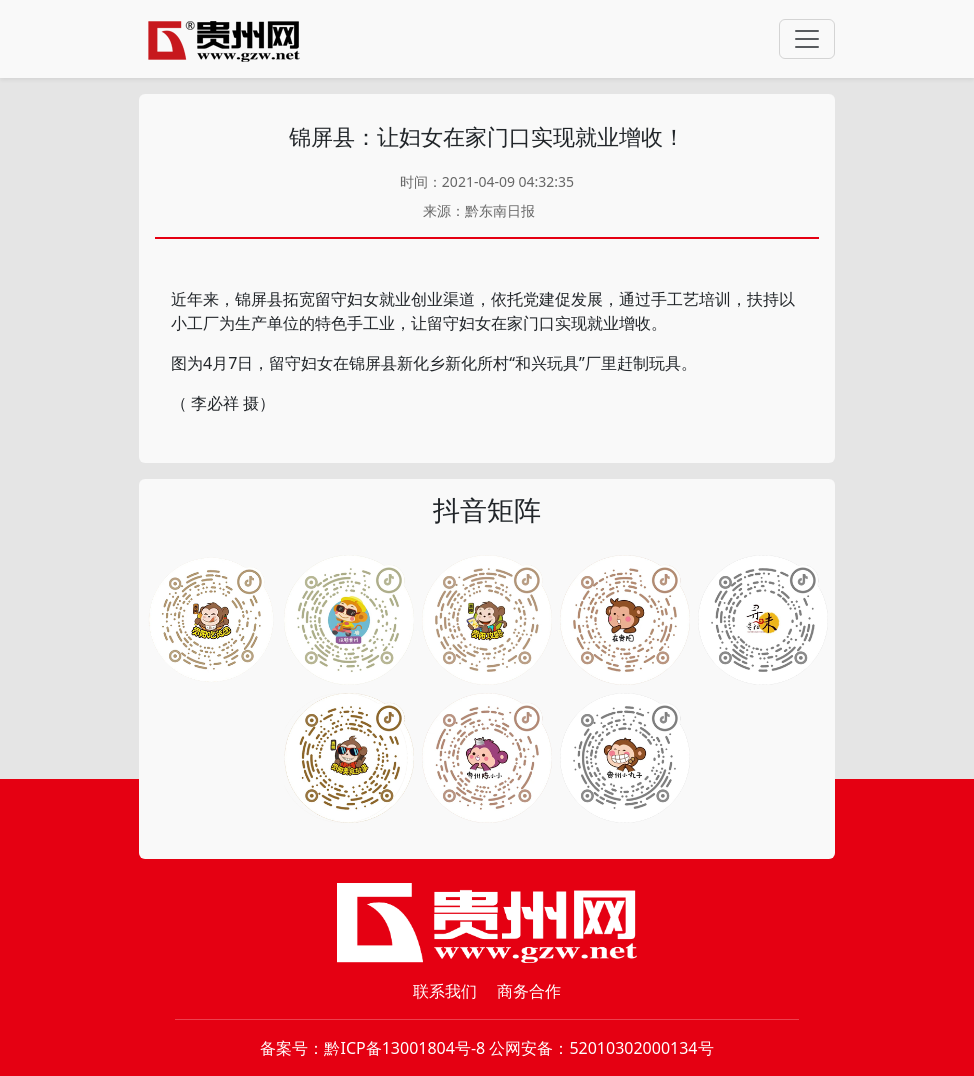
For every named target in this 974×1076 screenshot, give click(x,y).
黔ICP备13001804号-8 (404, 1048)
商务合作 (529, 991)
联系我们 (445, 991)
